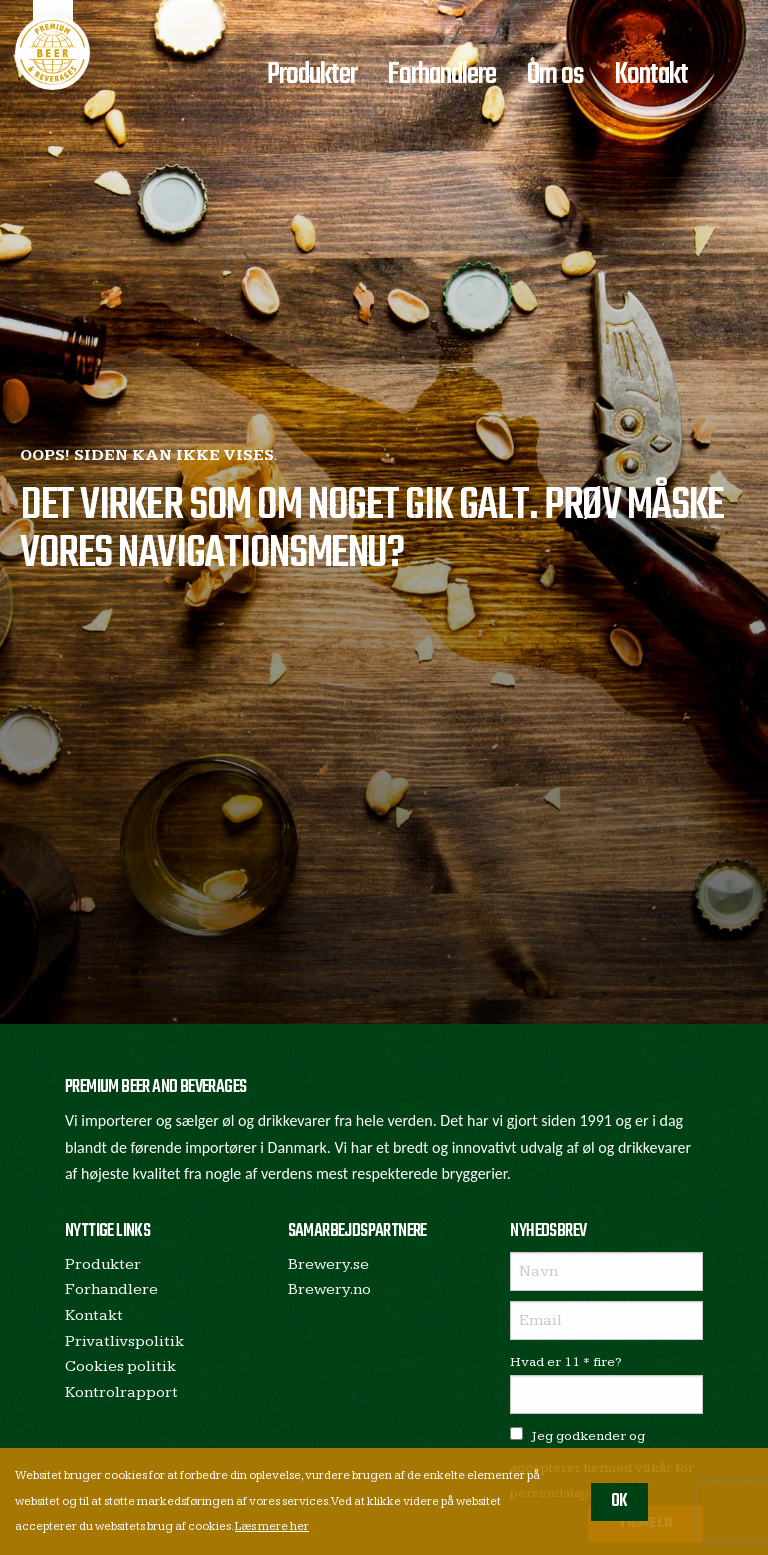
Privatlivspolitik (124, 1341)
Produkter (312, 75)
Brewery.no (329, 1289)
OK (619, 1501)
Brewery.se (328, 1264)
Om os (555, 75)
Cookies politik (120, 1366)
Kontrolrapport (121, 1392)
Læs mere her (272, 1526)
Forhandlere (441, 75)
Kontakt (651, 75)
